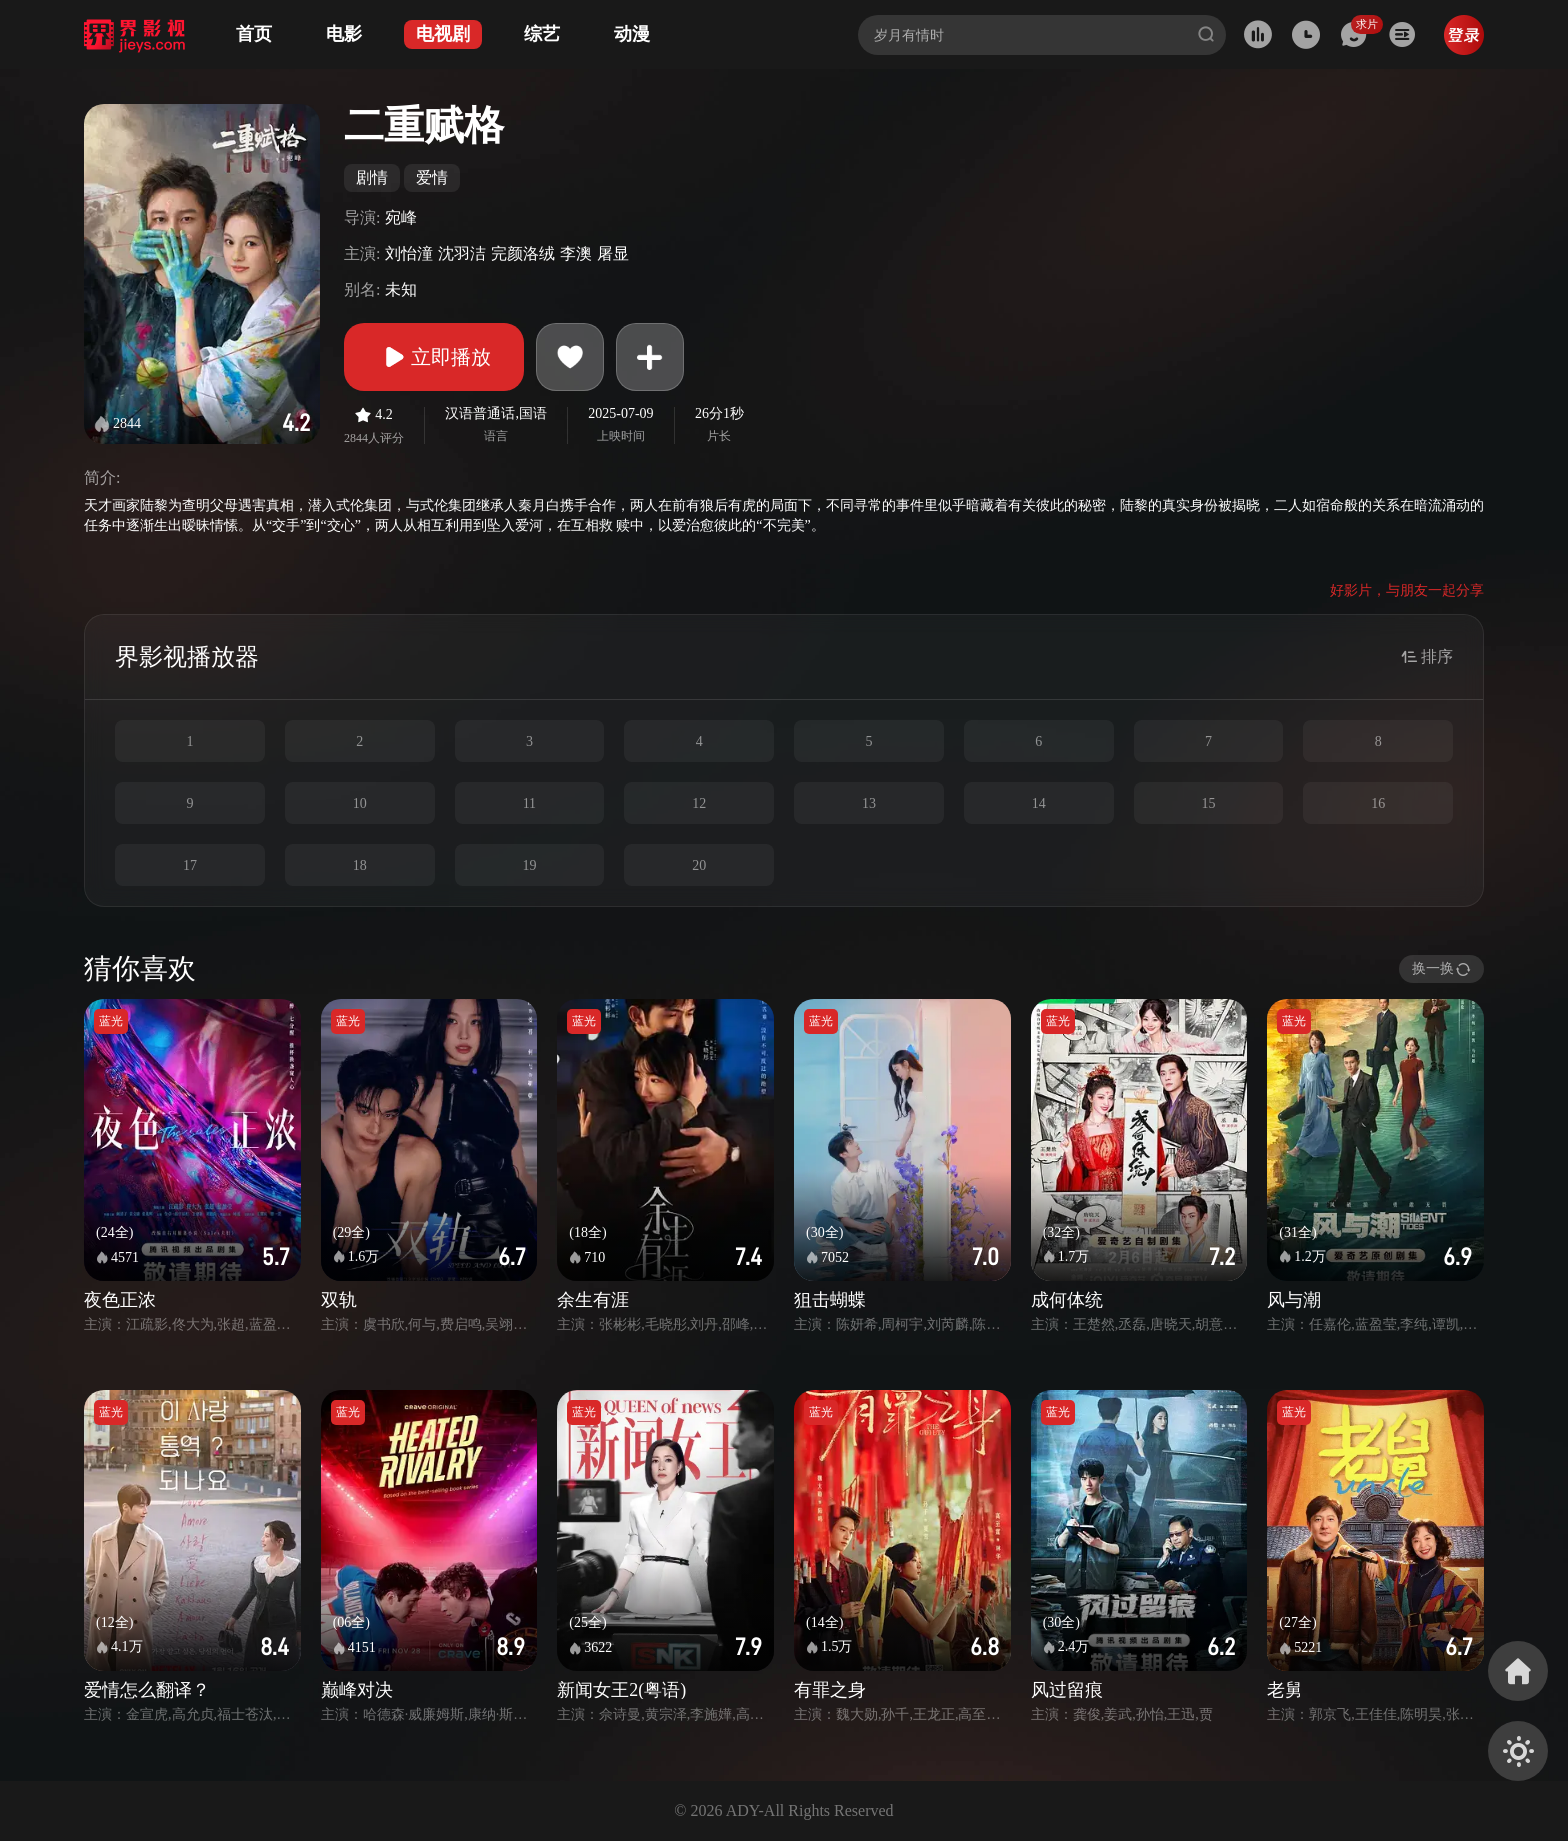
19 (529, 865)
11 (529, 803)
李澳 (576, 253)
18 (360, 865)
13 (869, 803)
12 (699, 803)
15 (1208, 803)
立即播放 (434, 357)
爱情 (432, 177)
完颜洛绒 (523, 253)
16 (1378, 803)
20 (699, 865)
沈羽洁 (462, 253)
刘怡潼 (409, 253)
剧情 (372, 177)
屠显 (613, 253)
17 (190, 865)
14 (1039, 803)
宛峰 (401, 217)
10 (360, 803)
